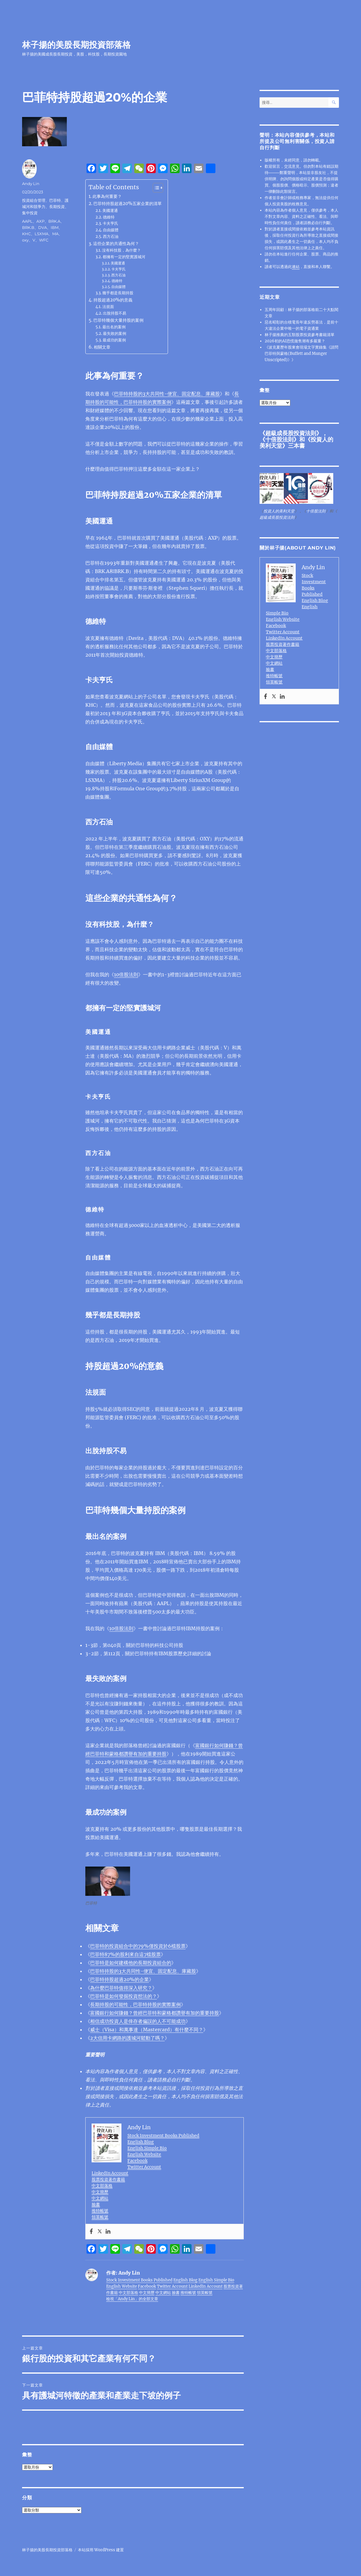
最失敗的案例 (114, 333)
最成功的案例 (114, 340)
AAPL (27, 221)
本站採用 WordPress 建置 (101, 2549)
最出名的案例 (114, 326)
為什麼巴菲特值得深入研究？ (121, 1988)
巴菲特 (55, 200)
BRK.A (54, 221)
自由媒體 (110, 229)
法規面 (108, 306)
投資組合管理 (33, 200)
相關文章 (102, 347)
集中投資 (30, 212)
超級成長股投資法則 (290, 433)
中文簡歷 (100, 2192)
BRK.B (28, 227)
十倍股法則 (279, 439)
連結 (296, 266)
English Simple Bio (147, 2148)
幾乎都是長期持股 (117, 292)
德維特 (109, 217)
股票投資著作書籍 (108, 2179)
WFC (43, 240)
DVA (42, 227)
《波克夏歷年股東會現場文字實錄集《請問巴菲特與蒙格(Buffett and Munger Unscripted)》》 (301, 353)
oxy (25, 240)
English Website (144, 2154)
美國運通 (110, 210)
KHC (26, 233)
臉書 (96, 2204)
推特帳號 (100, 2210)
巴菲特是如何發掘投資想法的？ (123, 1996)
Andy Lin (30, 183)
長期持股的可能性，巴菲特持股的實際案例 (135, 2004)
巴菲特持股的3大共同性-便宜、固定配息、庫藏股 (167, 394)
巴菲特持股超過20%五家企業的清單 (127, 203)
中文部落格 (102, 2185)
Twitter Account (144, 2166)
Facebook (137, 2160)
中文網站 (100, 2198)
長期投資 (57, 206)
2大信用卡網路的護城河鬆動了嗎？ (127, 2038)
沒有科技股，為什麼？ (121, 250)
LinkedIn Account (110, 2173)
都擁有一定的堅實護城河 (124, 256)
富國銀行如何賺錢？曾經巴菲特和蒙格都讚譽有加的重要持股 (154, 2013)
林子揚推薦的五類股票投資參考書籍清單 (299, 334)
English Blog (140, 2141)
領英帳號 (100, 2217)
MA (55, 233)
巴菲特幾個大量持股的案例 (118, 320)
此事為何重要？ (107, 196)
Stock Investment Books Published (163, 2135)
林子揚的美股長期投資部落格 (76, 45)
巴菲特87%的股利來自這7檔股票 (125, 1954)
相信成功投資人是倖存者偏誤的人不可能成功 (138, 2021)
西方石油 (110, 236)
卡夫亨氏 (110, 223)
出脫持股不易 (114, 313)
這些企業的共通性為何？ (116, 243)
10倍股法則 (126, 974)
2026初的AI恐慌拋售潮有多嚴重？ (295, 341)
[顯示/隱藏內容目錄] (155, 188)
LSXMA (41, 233)
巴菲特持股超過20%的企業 (119, 1979)
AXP (40, 221)
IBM (54, 227)
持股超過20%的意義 (112, 300)
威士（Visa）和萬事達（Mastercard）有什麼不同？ (146, 2030)
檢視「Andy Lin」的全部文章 (132, 2298)
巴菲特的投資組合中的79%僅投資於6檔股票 (138, 1946)
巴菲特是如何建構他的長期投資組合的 (130, 1963)
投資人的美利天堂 (278, 511)
